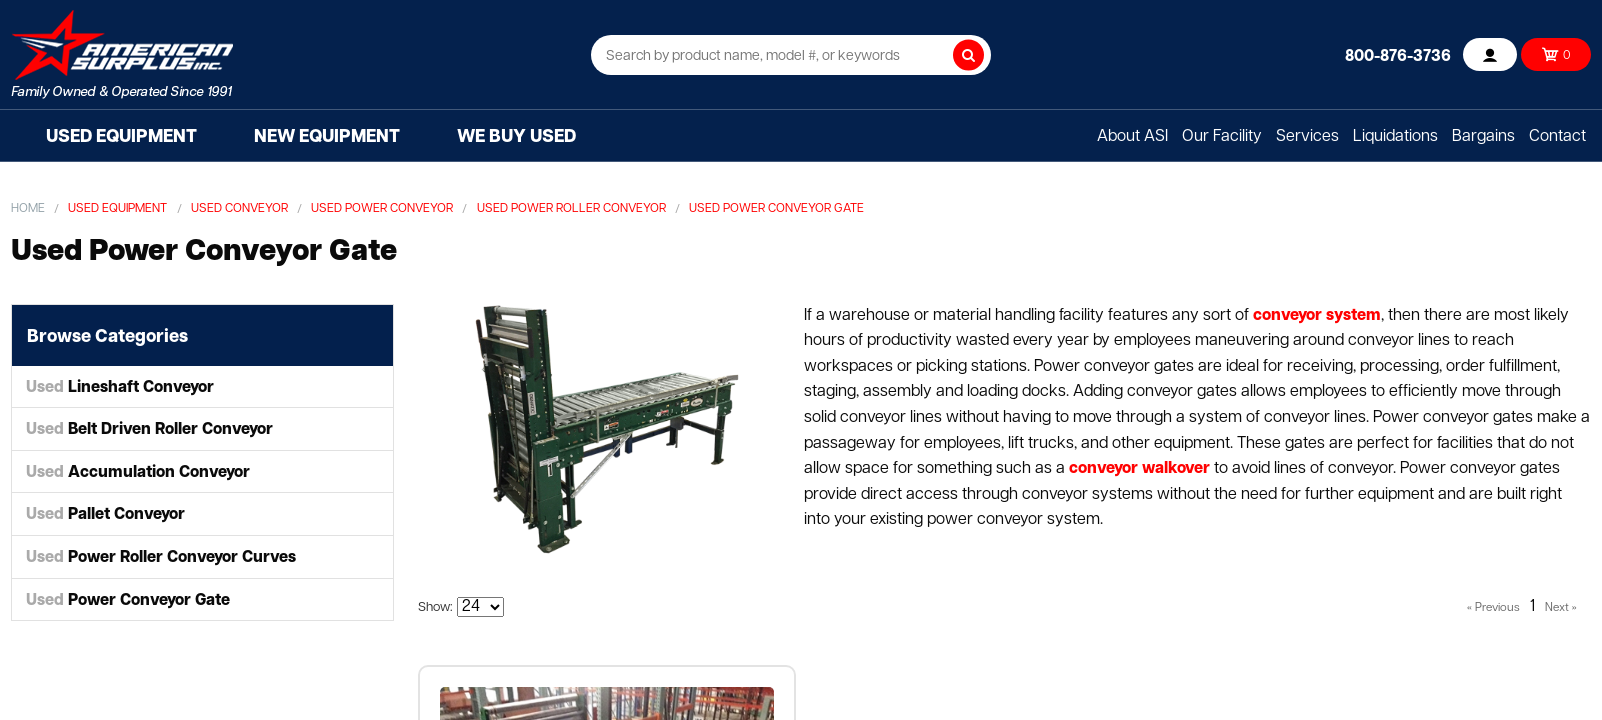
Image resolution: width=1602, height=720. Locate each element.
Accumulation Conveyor (138, 473)
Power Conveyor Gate (128, 601)
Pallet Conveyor (105, 515)
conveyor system (1317, 316)
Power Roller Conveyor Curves (161, 558)
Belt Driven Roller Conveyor (149, 430)
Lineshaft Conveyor (120, 388)
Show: (435, 607)
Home (28, 209)
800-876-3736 (1398, 57)
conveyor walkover (1139, 469)
